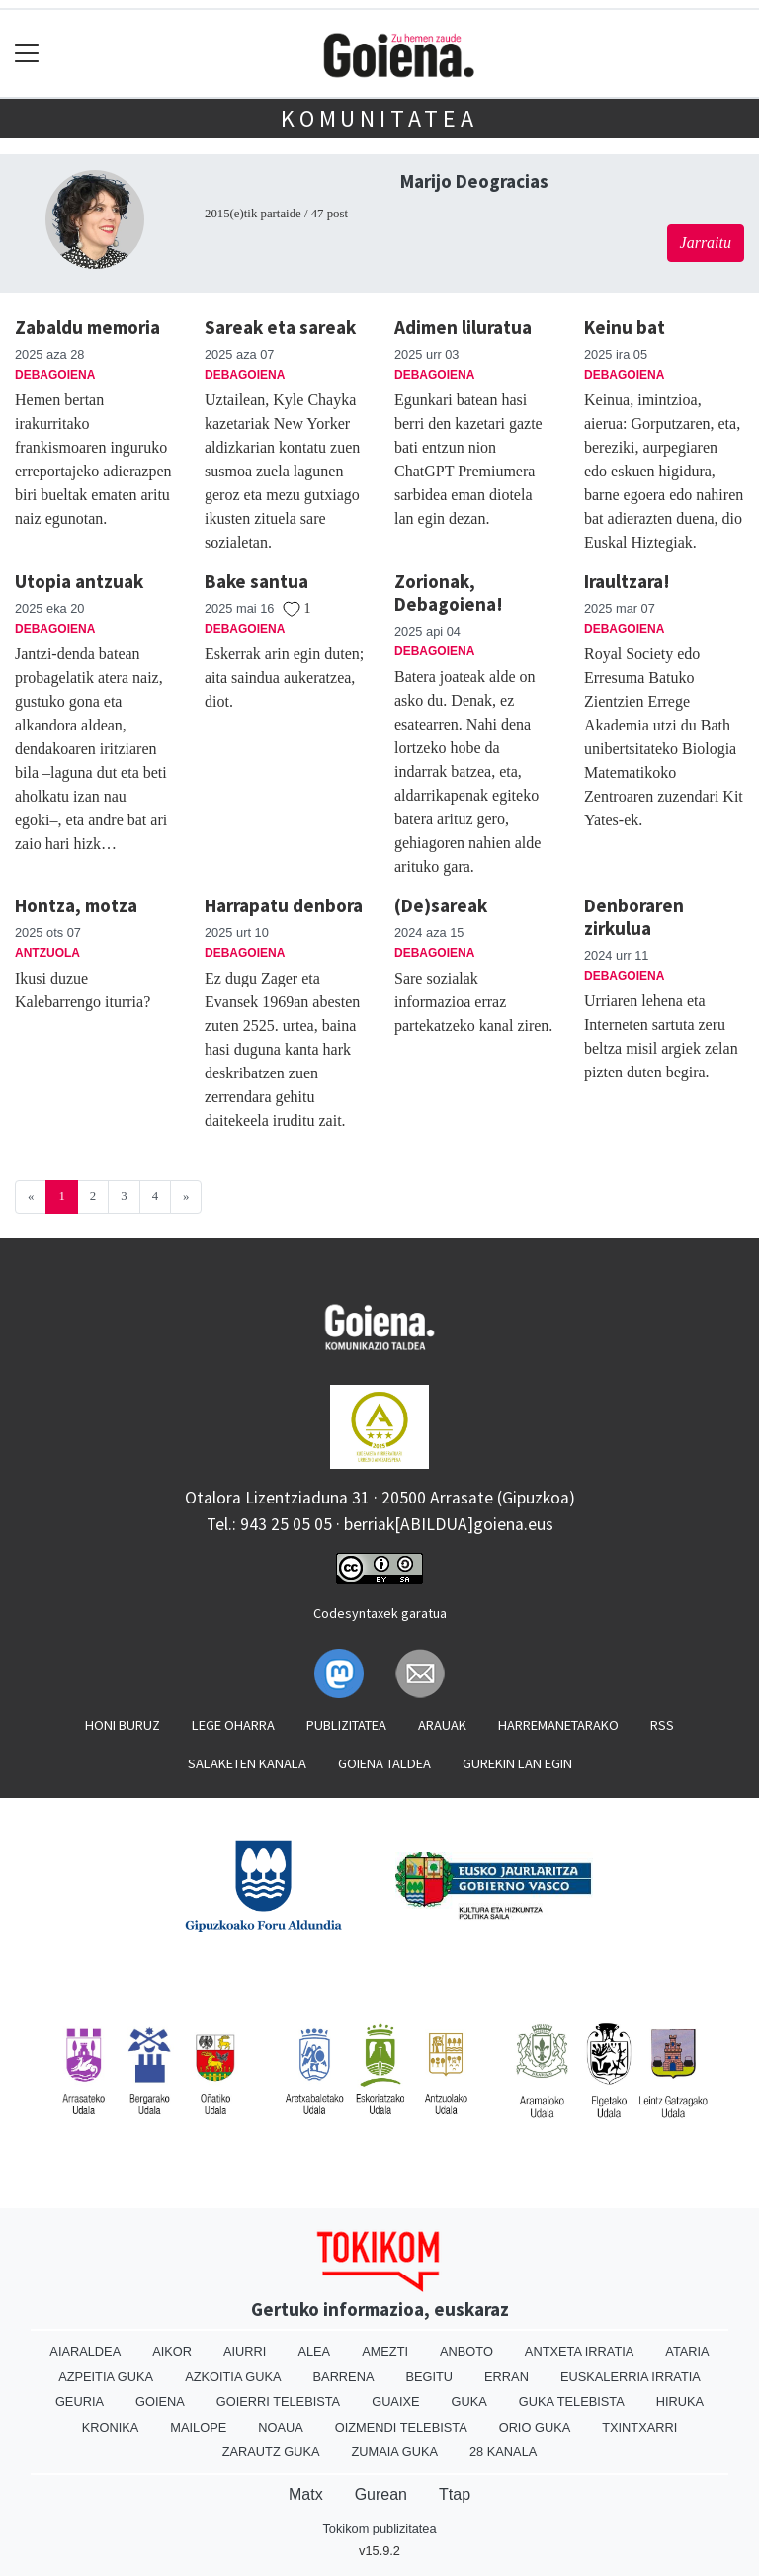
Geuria (79, 2401)
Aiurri (244, 2351)
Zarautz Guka (271, 2452)
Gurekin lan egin (517, 1763)
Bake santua (256, 581)
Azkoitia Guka (233, 2376)
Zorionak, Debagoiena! (448, 592)
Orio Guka (535, 2427)
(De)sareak (440, 905)
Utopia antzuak (79, 581)
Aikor (172, 2351)
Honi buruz (122, 1725)
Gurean (381, 2494)
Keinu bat (624, 327)
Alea (313, 2351)
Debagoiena (55, 375)
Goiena (160, 2401)
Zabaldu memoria (87, 327)
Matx (306, 2494)
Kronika (110, 2427)
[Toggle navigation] (27, 54)
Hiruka (680, 2401)
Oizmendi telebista (401, 2427)
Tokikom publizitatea (379, 2528)
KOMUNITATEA (379, 118)
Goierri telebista (278, 2401)
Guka (469, 2401)
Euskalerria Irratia (630, 2376)
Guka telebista (572, 2401)
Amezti (385, 2351)
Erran (506, 2376)
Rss (662, 1725)
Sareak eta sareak (280, 327)
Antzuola (47, 953)
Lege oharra (233, 1725)
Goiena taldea (384, 1763)
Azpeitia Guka (105, 2376)
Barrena (344, 2376)
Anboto (466, 2351)
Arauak (442, 1725)
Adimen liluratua (463, 327)
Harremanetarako (558, 1725)
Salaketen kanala (247, 1763)
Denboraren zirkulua (634, 917)
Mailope (198, 2427)
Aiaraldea (85, 2351)
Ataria (687, 2351)
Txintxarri (639, 2427)
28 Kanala (503, 2452)
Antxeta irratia (579, 2351)
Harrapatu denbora (284, 905)
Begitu (429, 2376)
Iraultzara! (627, 581)
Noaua (280, 2427)
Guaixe (395, 2401)
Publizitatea (346, 1725)
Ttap (454, 2494)
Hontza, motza (76, 905)
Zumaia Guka (395, 2452)
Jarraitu (705, 242)
